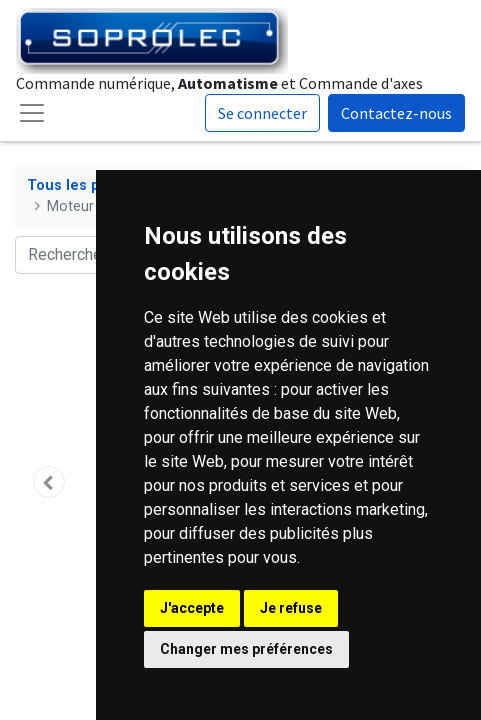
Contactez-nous (396, 113)
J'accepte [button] (192, 608)
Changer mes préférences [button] (246, 649)
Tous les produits (88, 185)
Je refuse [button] (291, 608)
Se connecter (262, 113)
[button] (49, 482)
